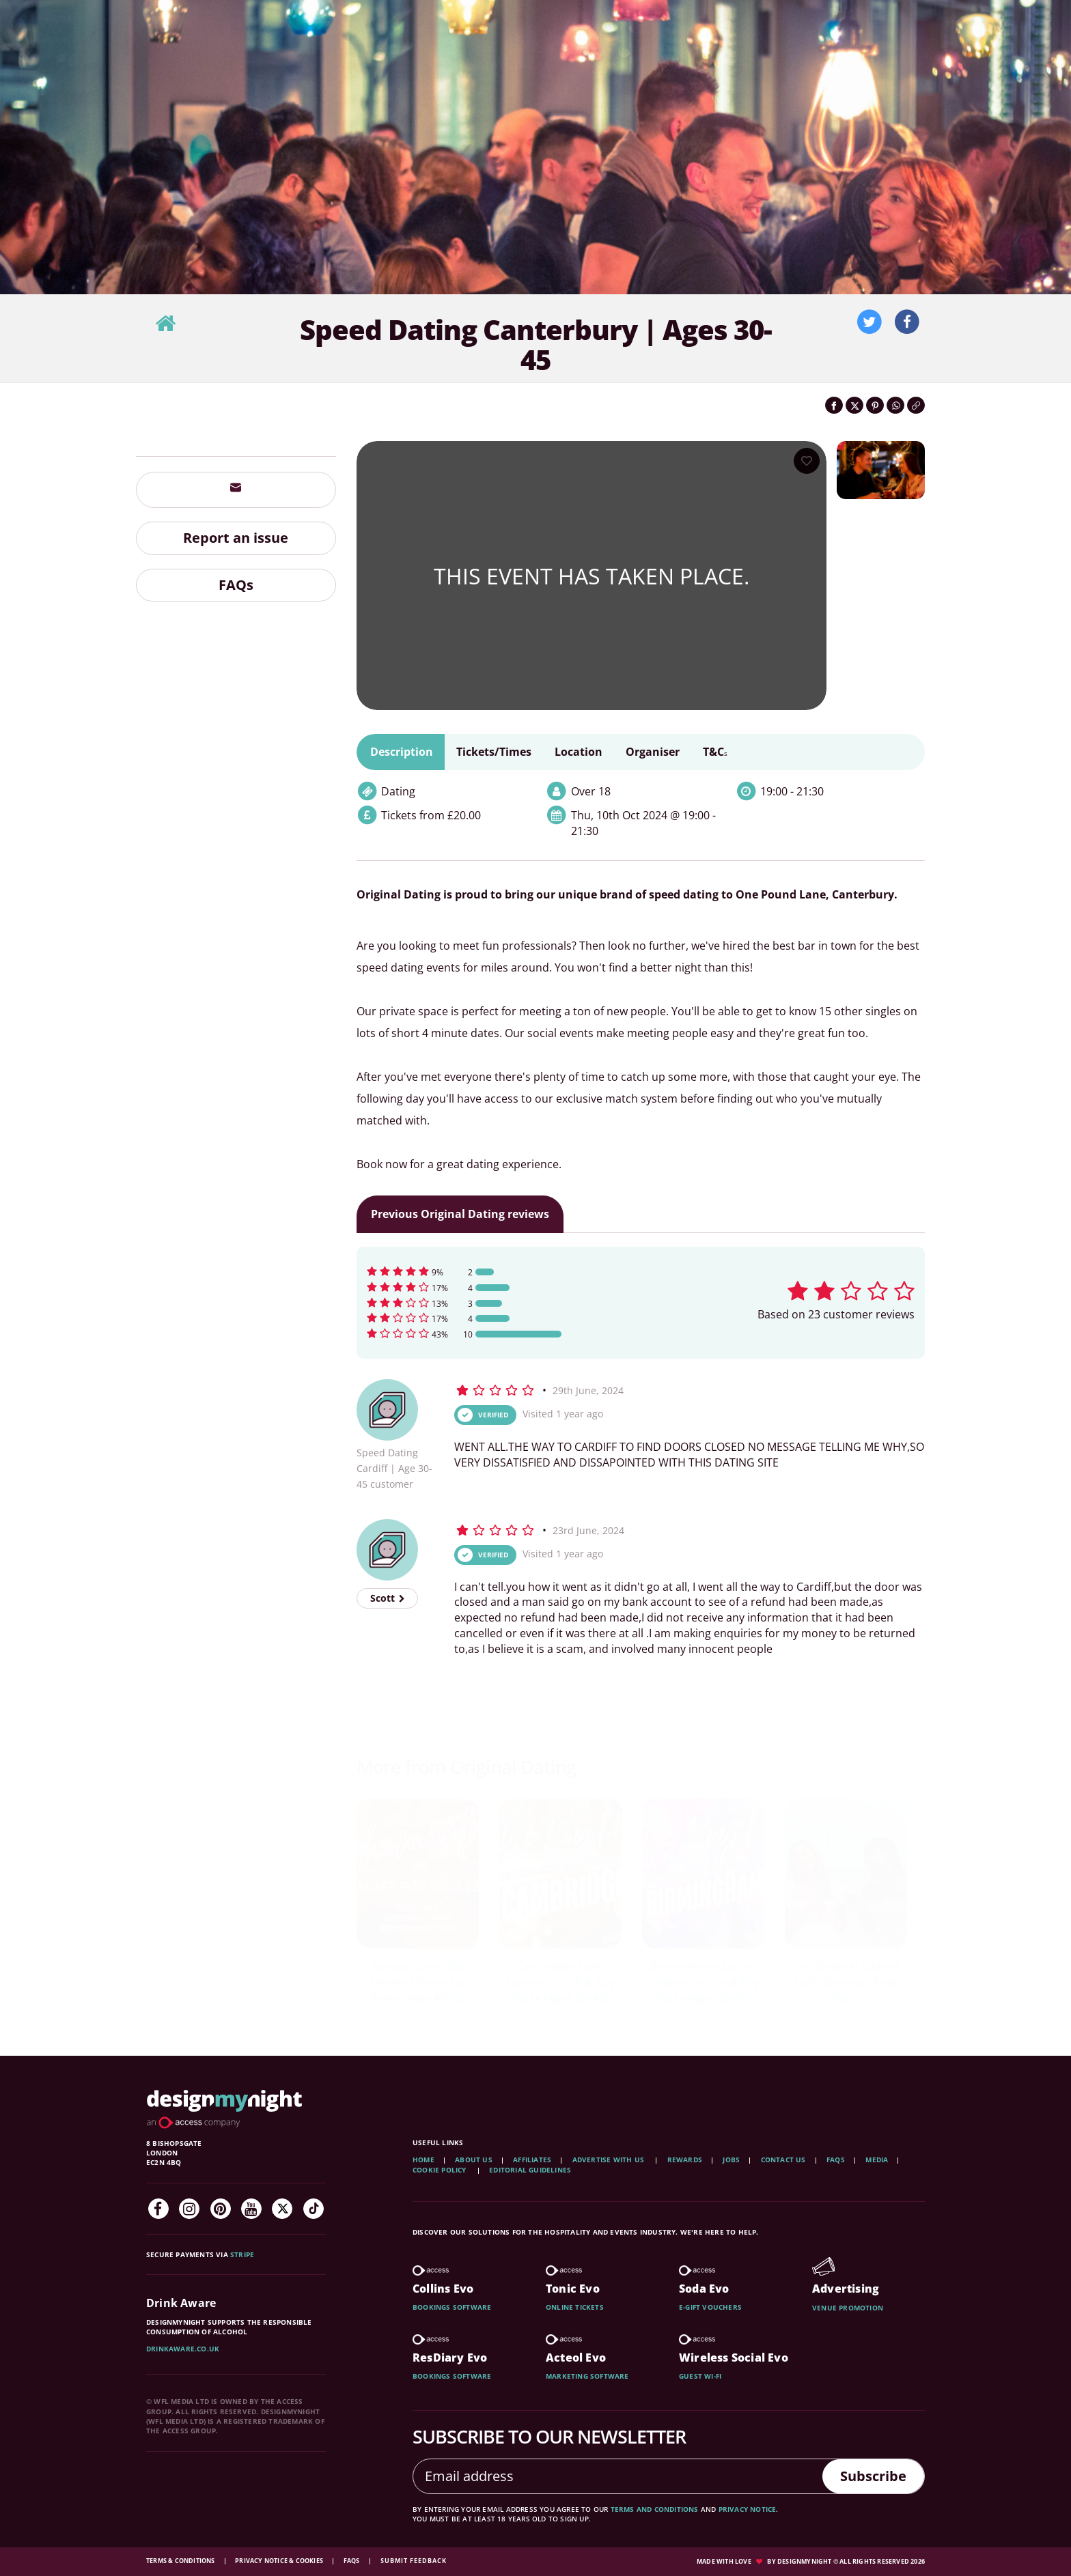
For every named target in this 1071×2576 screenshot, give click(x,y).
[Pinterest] (220, 2208)
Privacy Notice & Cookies (279, 2560)
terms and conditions (655, 2509)
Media (876, 2159)
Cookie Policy (441, 2170)
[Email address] (618, 2476)
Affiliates (532, 2159)
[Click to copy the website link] (916, 405)
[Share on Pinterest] (875, 405)
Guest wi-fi (700, 2376)
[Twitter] (282, 2208)
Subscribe (873, 2476)
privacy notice (748, 2509)
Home (423, 2159)
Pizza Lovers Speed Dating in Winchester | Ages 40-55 (560, 1982)
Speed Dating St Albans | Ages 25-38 (845, 1974)
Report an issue (235, 537)
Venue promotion (847, 2307)
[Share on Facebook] (834, 405)
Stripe (242, 2254)
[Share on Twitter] (854, 405)
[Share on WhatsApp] (895, 405)
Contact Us (783, 2159)
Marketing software (587, 2376)
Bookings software (452, 2307)
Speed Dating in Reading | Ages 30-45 (417, 1974)
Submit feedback (413, 2560)
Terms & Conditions (181, 2560)
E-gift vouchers (710, 2307)
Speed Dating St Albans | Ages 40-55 (702, 1974)
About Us (473, 2159)
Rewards (684, 2159)
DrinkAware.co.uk (182, 2348)
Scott (387, 1597)
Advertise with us (608, 2159)
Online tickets (575, 2307)
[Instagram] (189, 2208)
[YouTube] (251, 2208)
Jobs (731, 2159)
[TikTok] (313, 2208)
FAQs (236, 585)
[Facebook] (158, 2208)
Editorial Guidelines (530, 2170)
